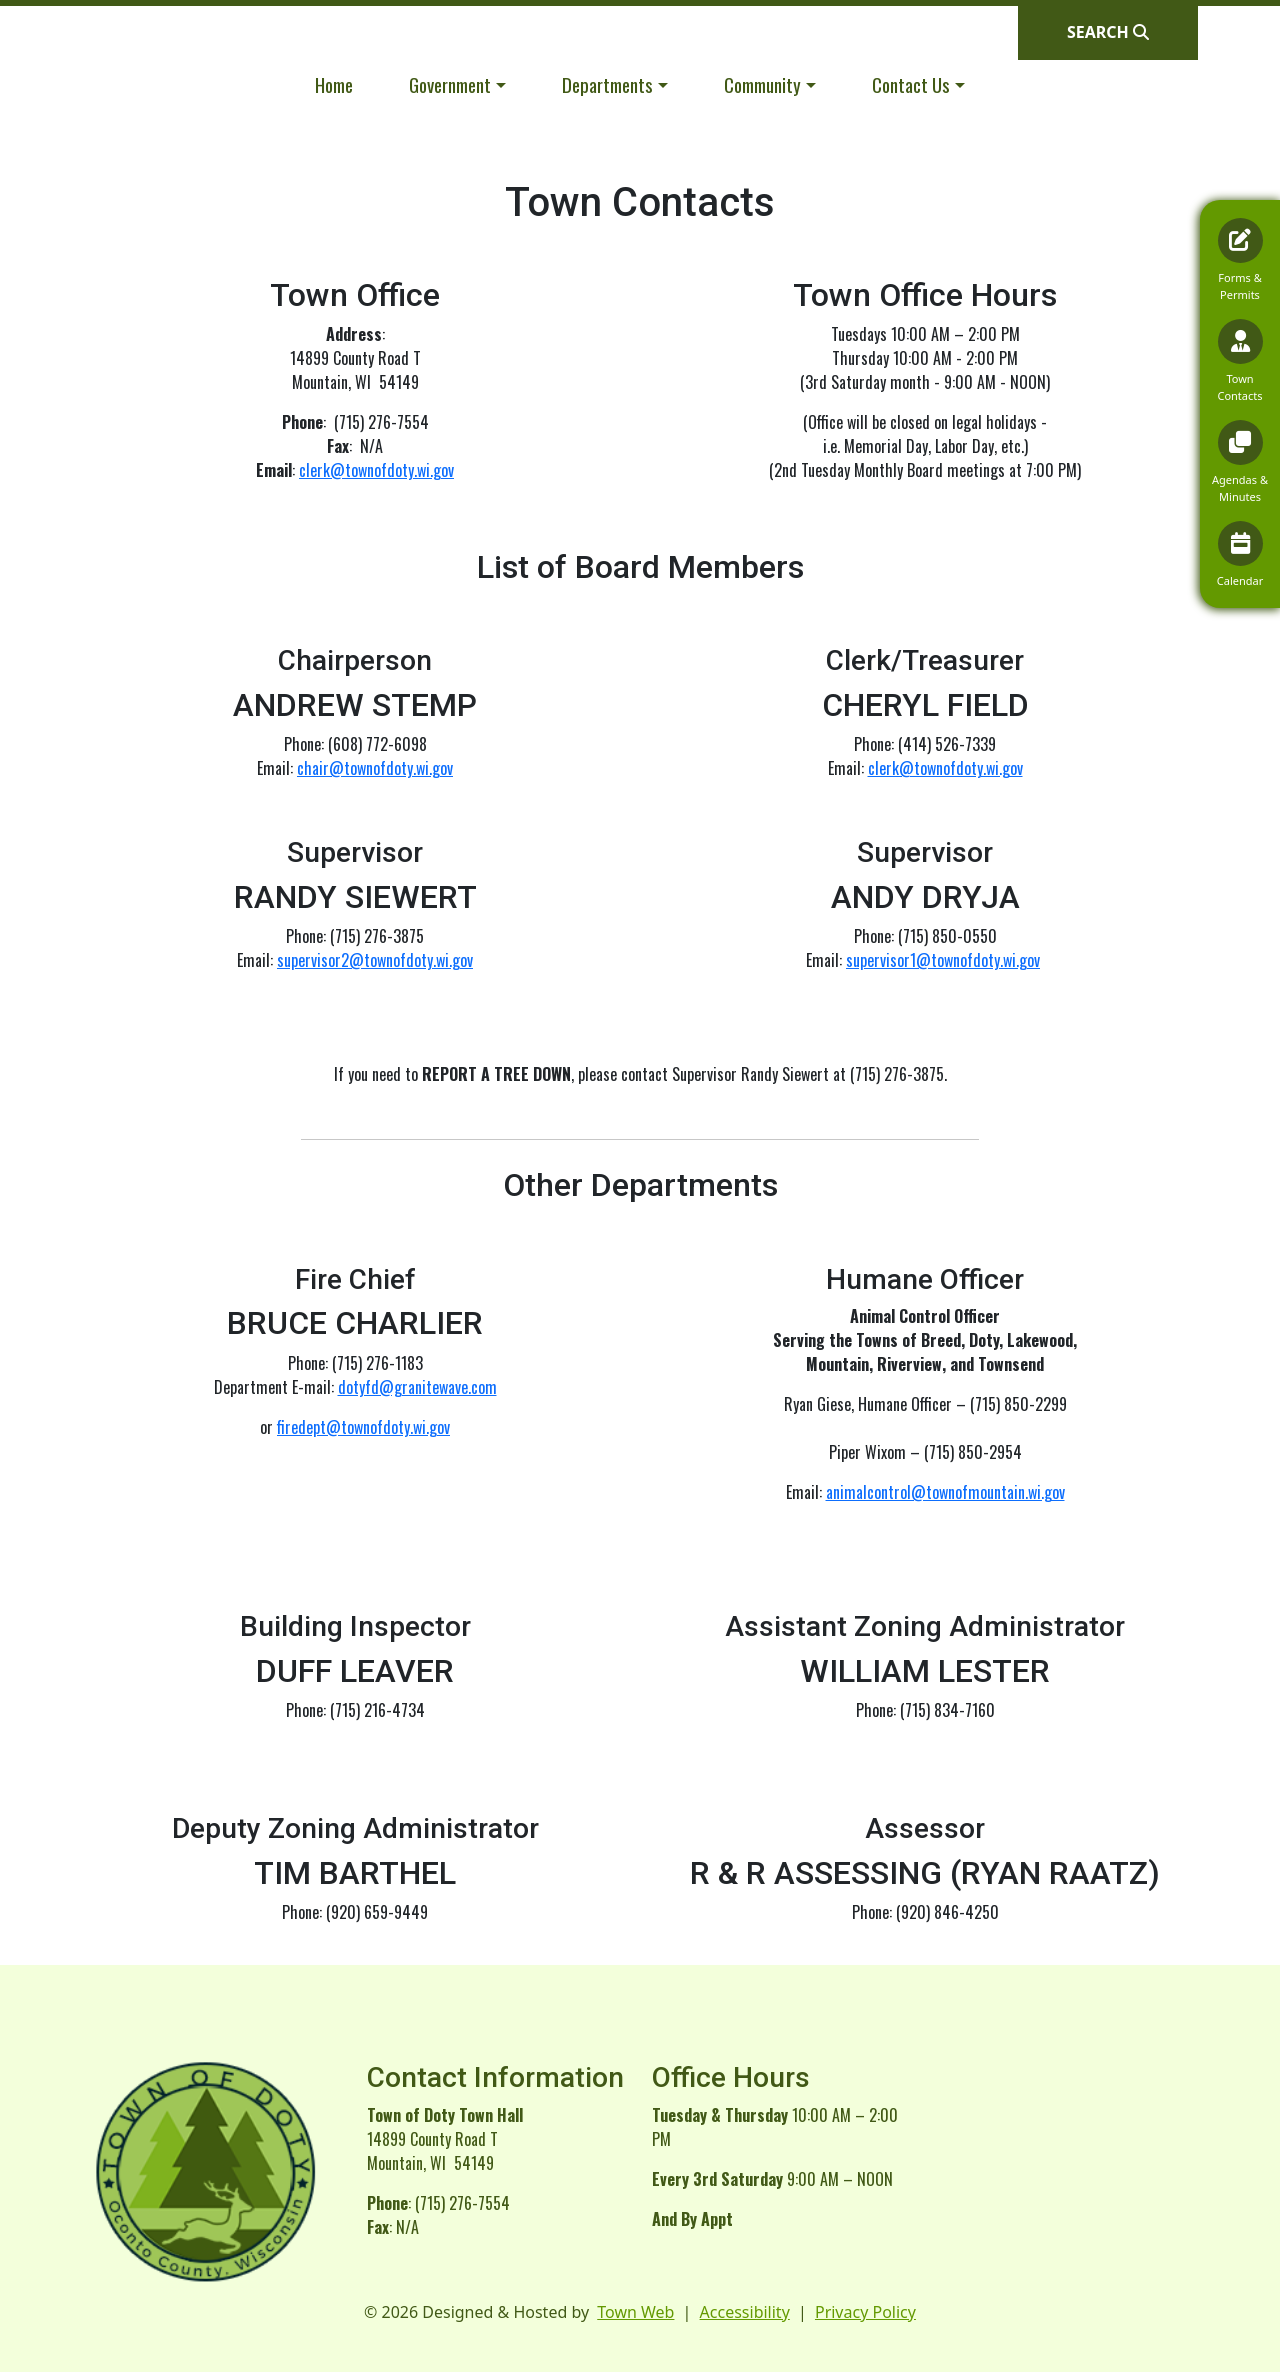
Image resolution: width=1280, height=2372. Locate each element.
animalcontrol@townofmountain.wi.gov (945, 1492)
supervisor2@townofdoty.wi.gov (375, 960)
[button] (457, 84)
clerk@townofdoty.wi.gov (376, 470)
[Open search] (1108, 32)
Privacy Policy (865, 2312)
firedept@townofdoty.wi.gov (363, 1427)
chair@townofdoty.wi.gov (375, 768)
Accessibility (745, 2312)
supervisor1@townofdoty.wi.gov (943, 960)
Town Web (635, 2312)
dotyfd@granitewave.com (417, 1387)
